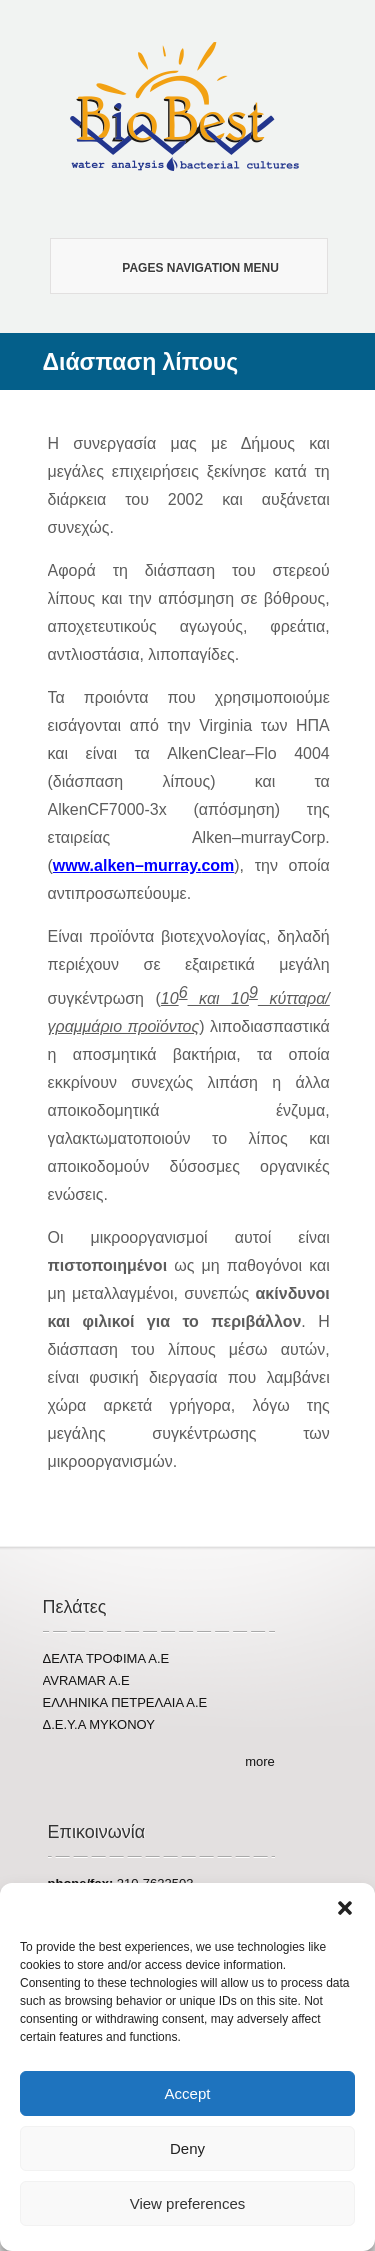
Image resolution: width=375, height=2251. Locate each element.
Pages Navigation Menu (180, 266)
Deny (187, 2148)
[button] (345, 1908)
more (260, 1761)
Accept (188, 2093)
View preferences (188, 2203)
